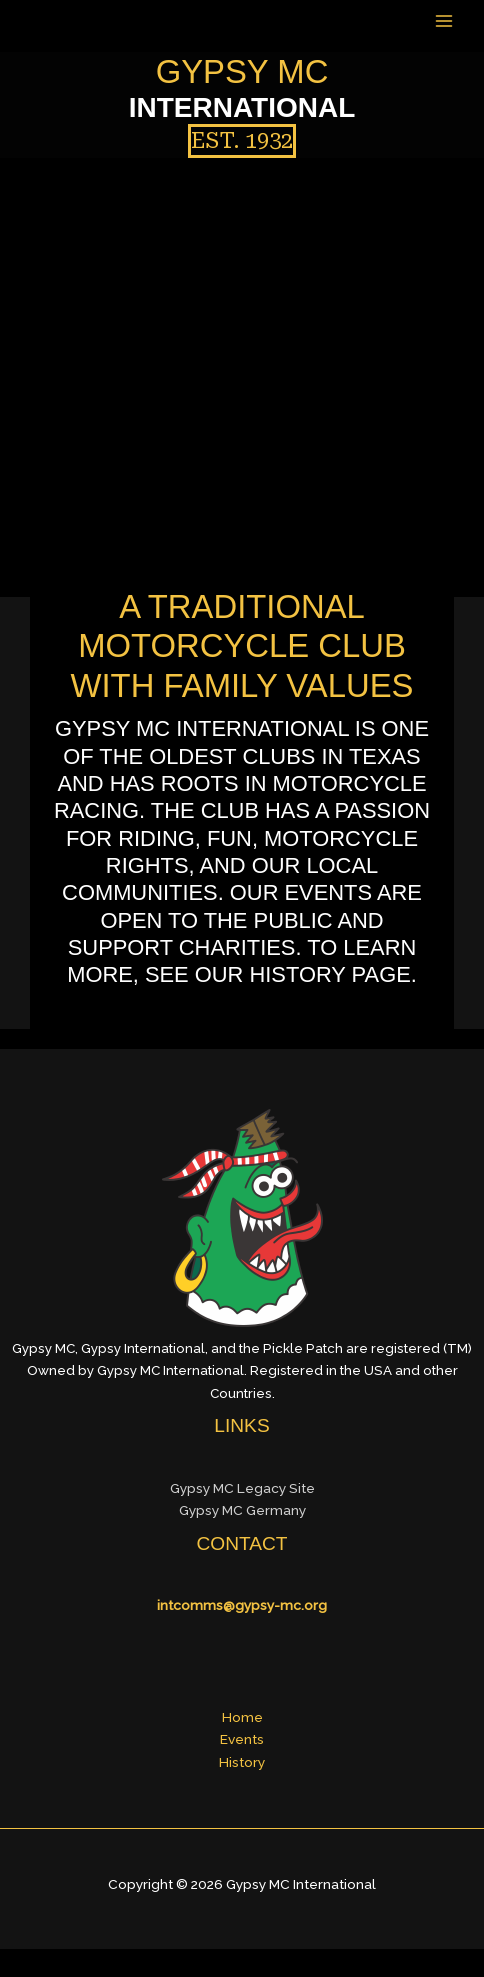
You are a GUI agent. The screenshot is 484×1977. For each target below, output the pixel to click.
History (242, 1762)
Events (242, 1739)
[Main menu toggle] (444, 20)
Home (242, 1717)
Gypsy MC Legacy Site (242, 1488)
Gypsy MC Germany (242, 1510)
